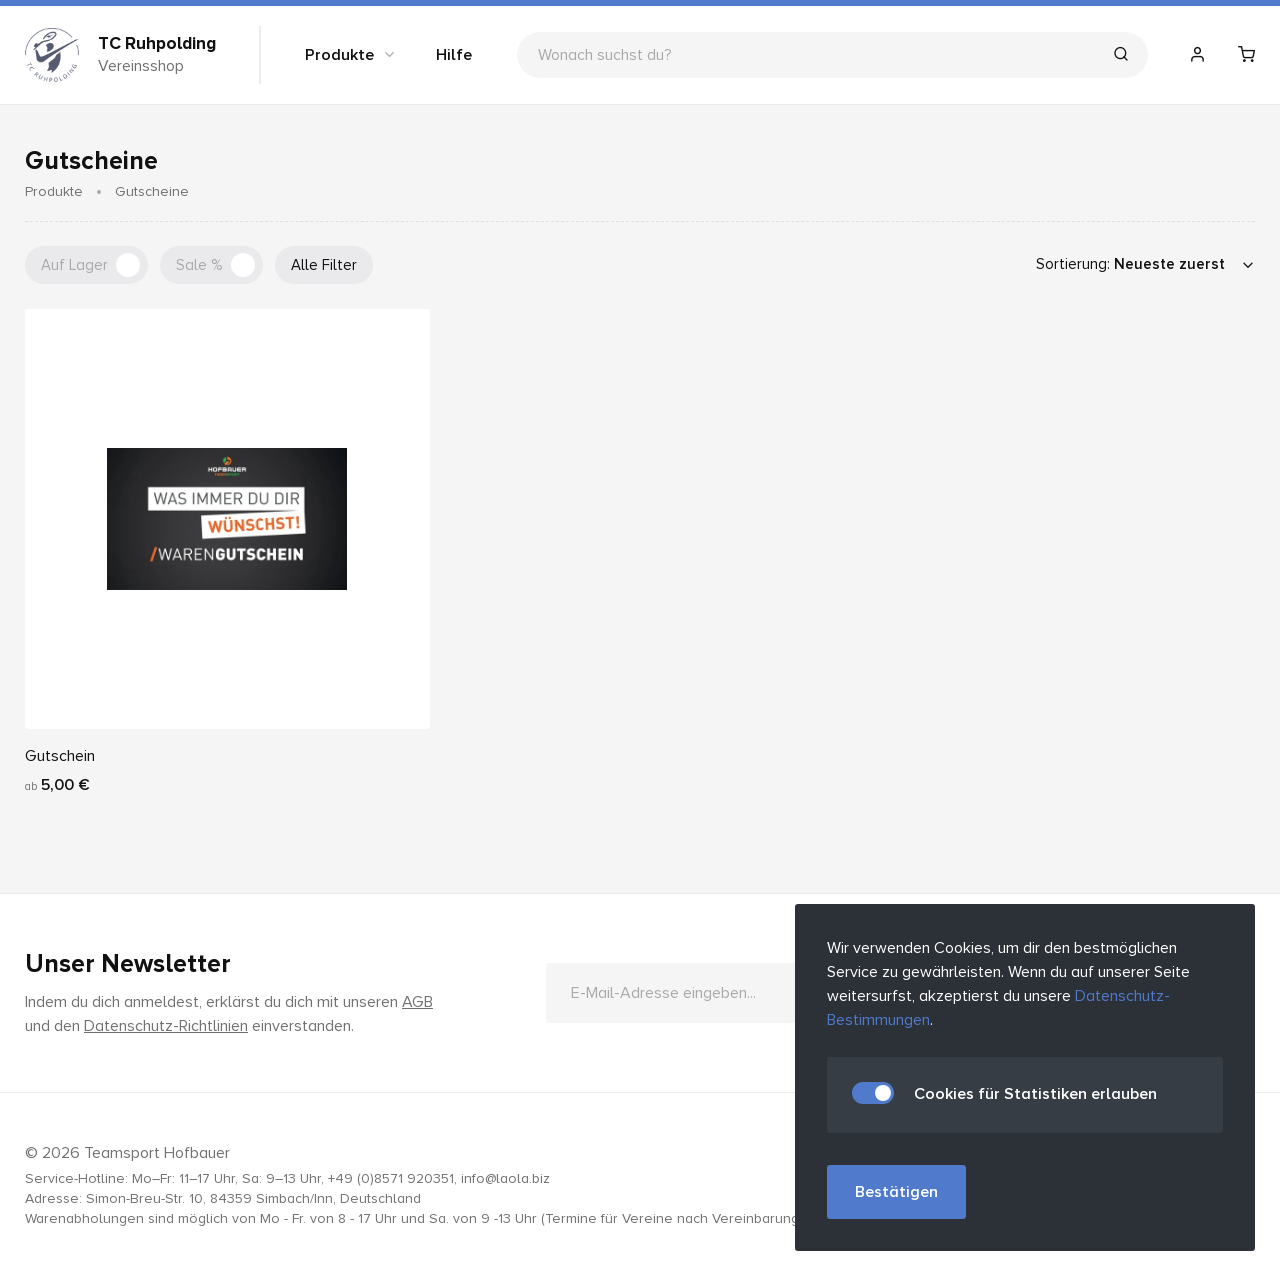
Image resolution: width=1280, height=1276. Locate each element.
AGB (417, 1002)
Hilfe (454, 55)
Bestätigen (896, 1192)
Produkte (351, 55)
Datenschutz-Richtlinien (166, 1026)
